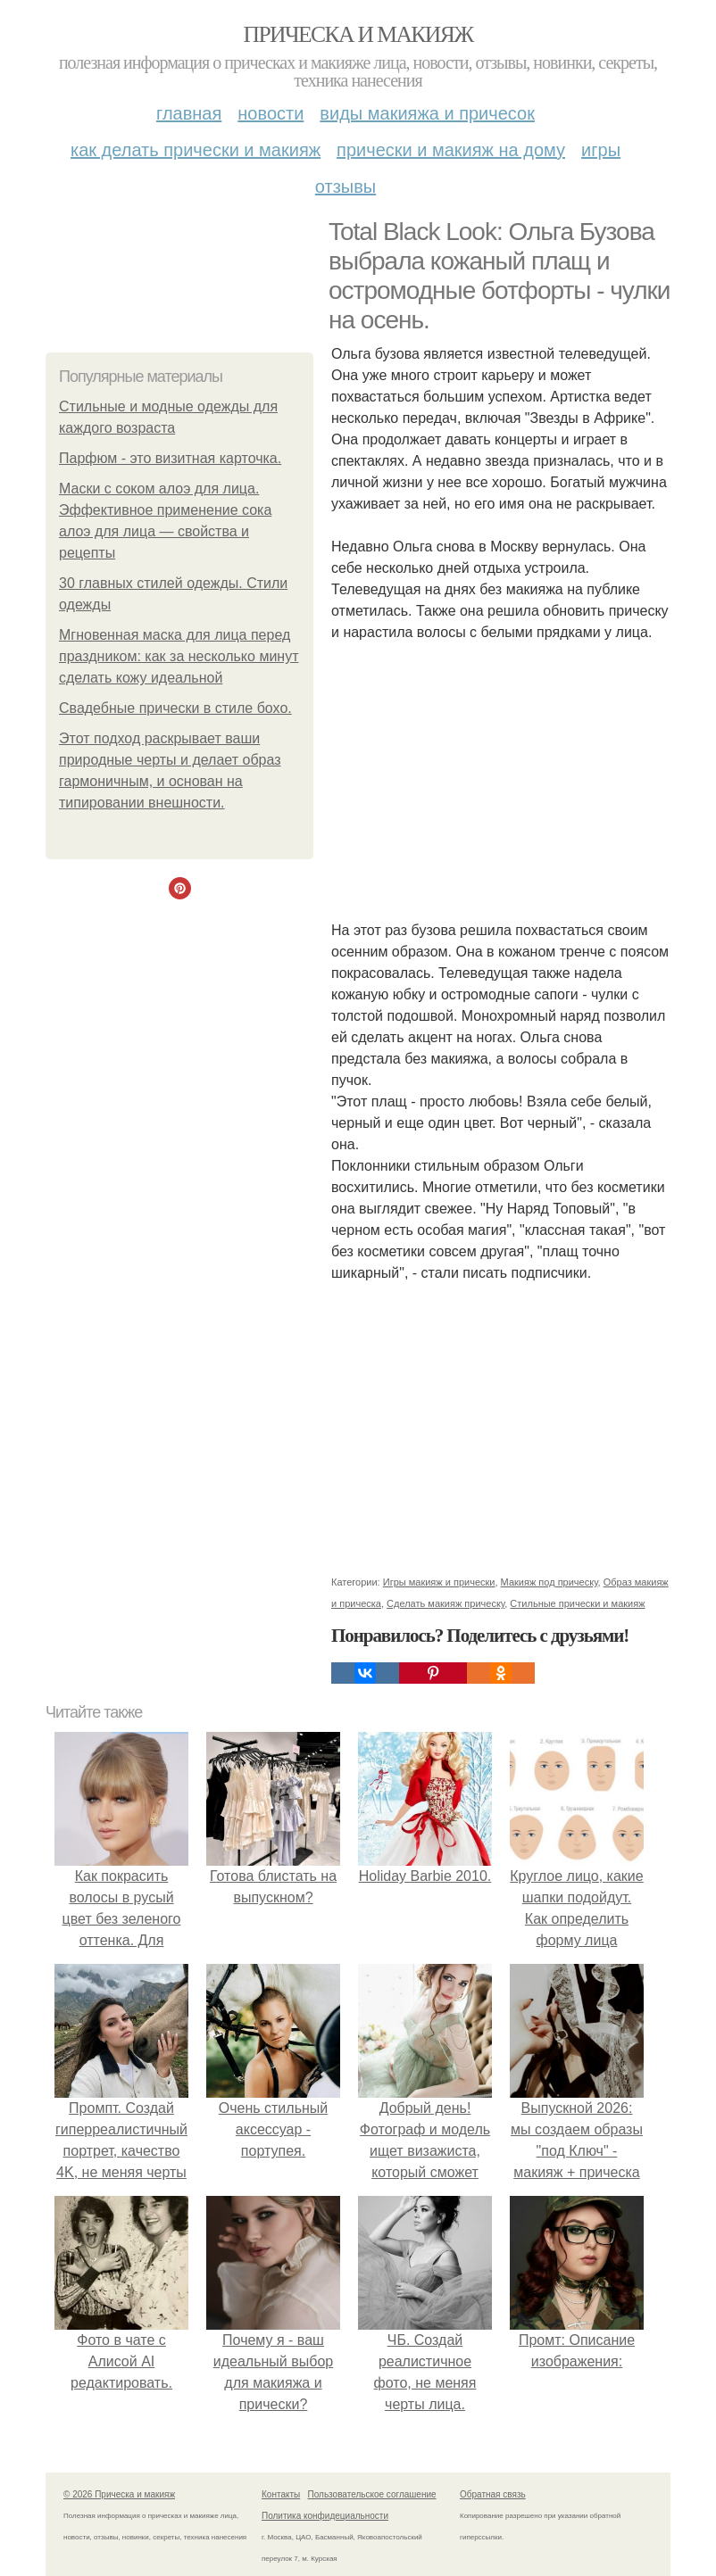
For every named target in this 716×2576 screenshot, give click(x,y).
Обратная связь (493, 2494)
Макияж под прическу (549, 1582)
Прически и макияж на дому (451, 150)
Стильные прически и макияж (577, 1603)
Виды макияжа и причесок (427, 113)
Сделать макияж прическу (445, 1603)
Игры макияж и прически (439, 1582)
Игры (600, 150)
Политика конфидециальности (325, 2516)
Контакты (281, 2494)
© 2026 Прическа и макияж (119, 2494)
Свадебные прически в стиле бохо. (175, 708)
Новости (270, 113)
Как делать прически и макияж (196, 150)
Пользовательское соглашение (372, 2494)
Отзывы (345, 186)
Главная (188, 113)
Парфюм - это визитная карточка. (170, 458)
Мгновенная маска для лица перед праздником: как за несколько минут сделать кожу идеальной (178, 656)
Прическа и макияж (358, 34)
